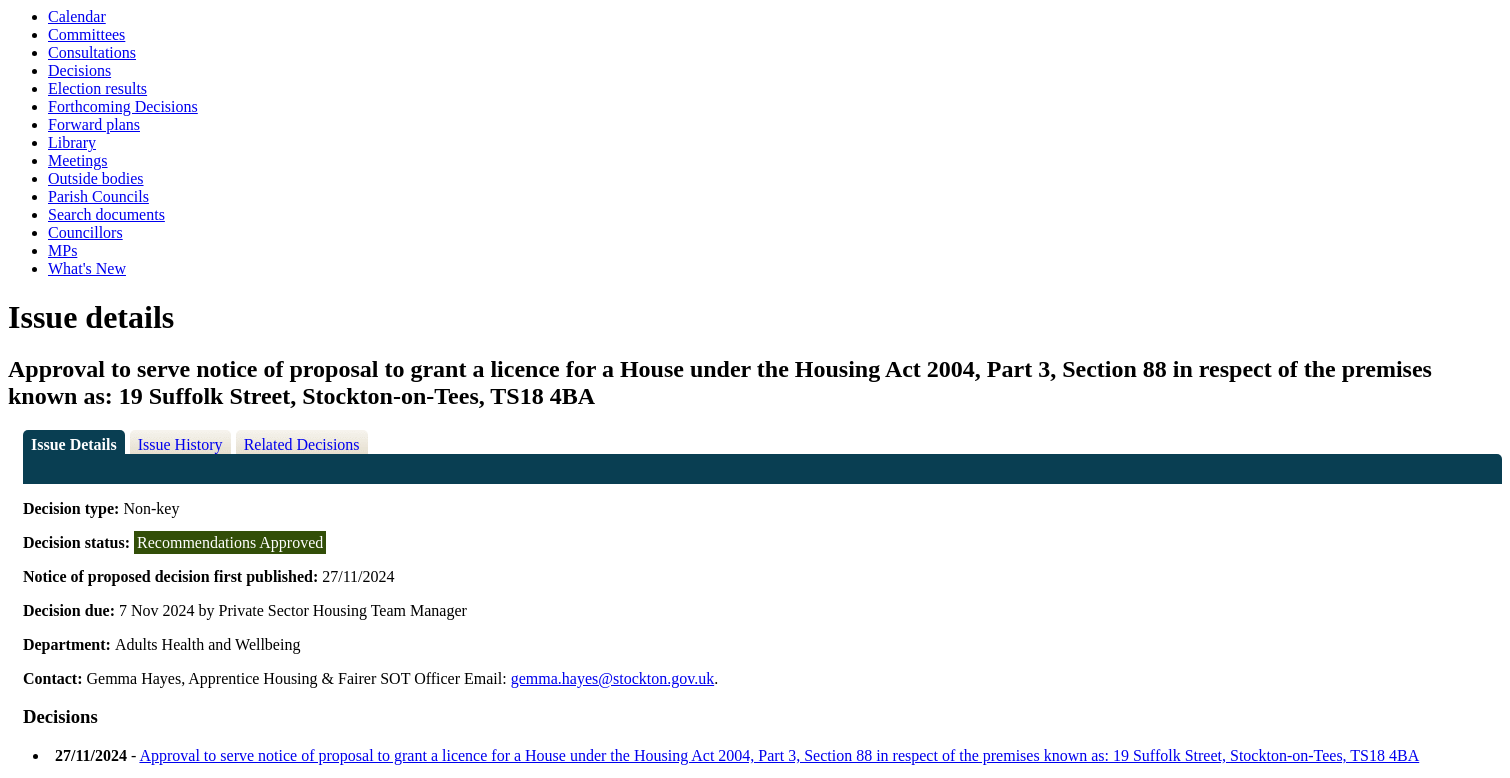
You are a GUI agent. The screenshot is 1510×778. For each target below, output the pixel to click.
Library (72, 142)
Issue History (180, 444)
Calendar (77, 16)
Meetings (78, 160)
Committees (86, 34)
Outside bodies (96, 178)
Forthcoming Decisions (123, 106)
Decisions (79, 70)
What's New (87, 268)
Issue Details (74, 444)
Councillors (85, 232)
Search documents (106, 214)
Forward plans (94, 124)
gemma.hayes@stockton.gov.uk (612, 678)
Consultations (92, 52)
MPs (62, 250)
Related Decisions (302, 444)
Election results (97, 88)
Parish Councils (98, 196)
